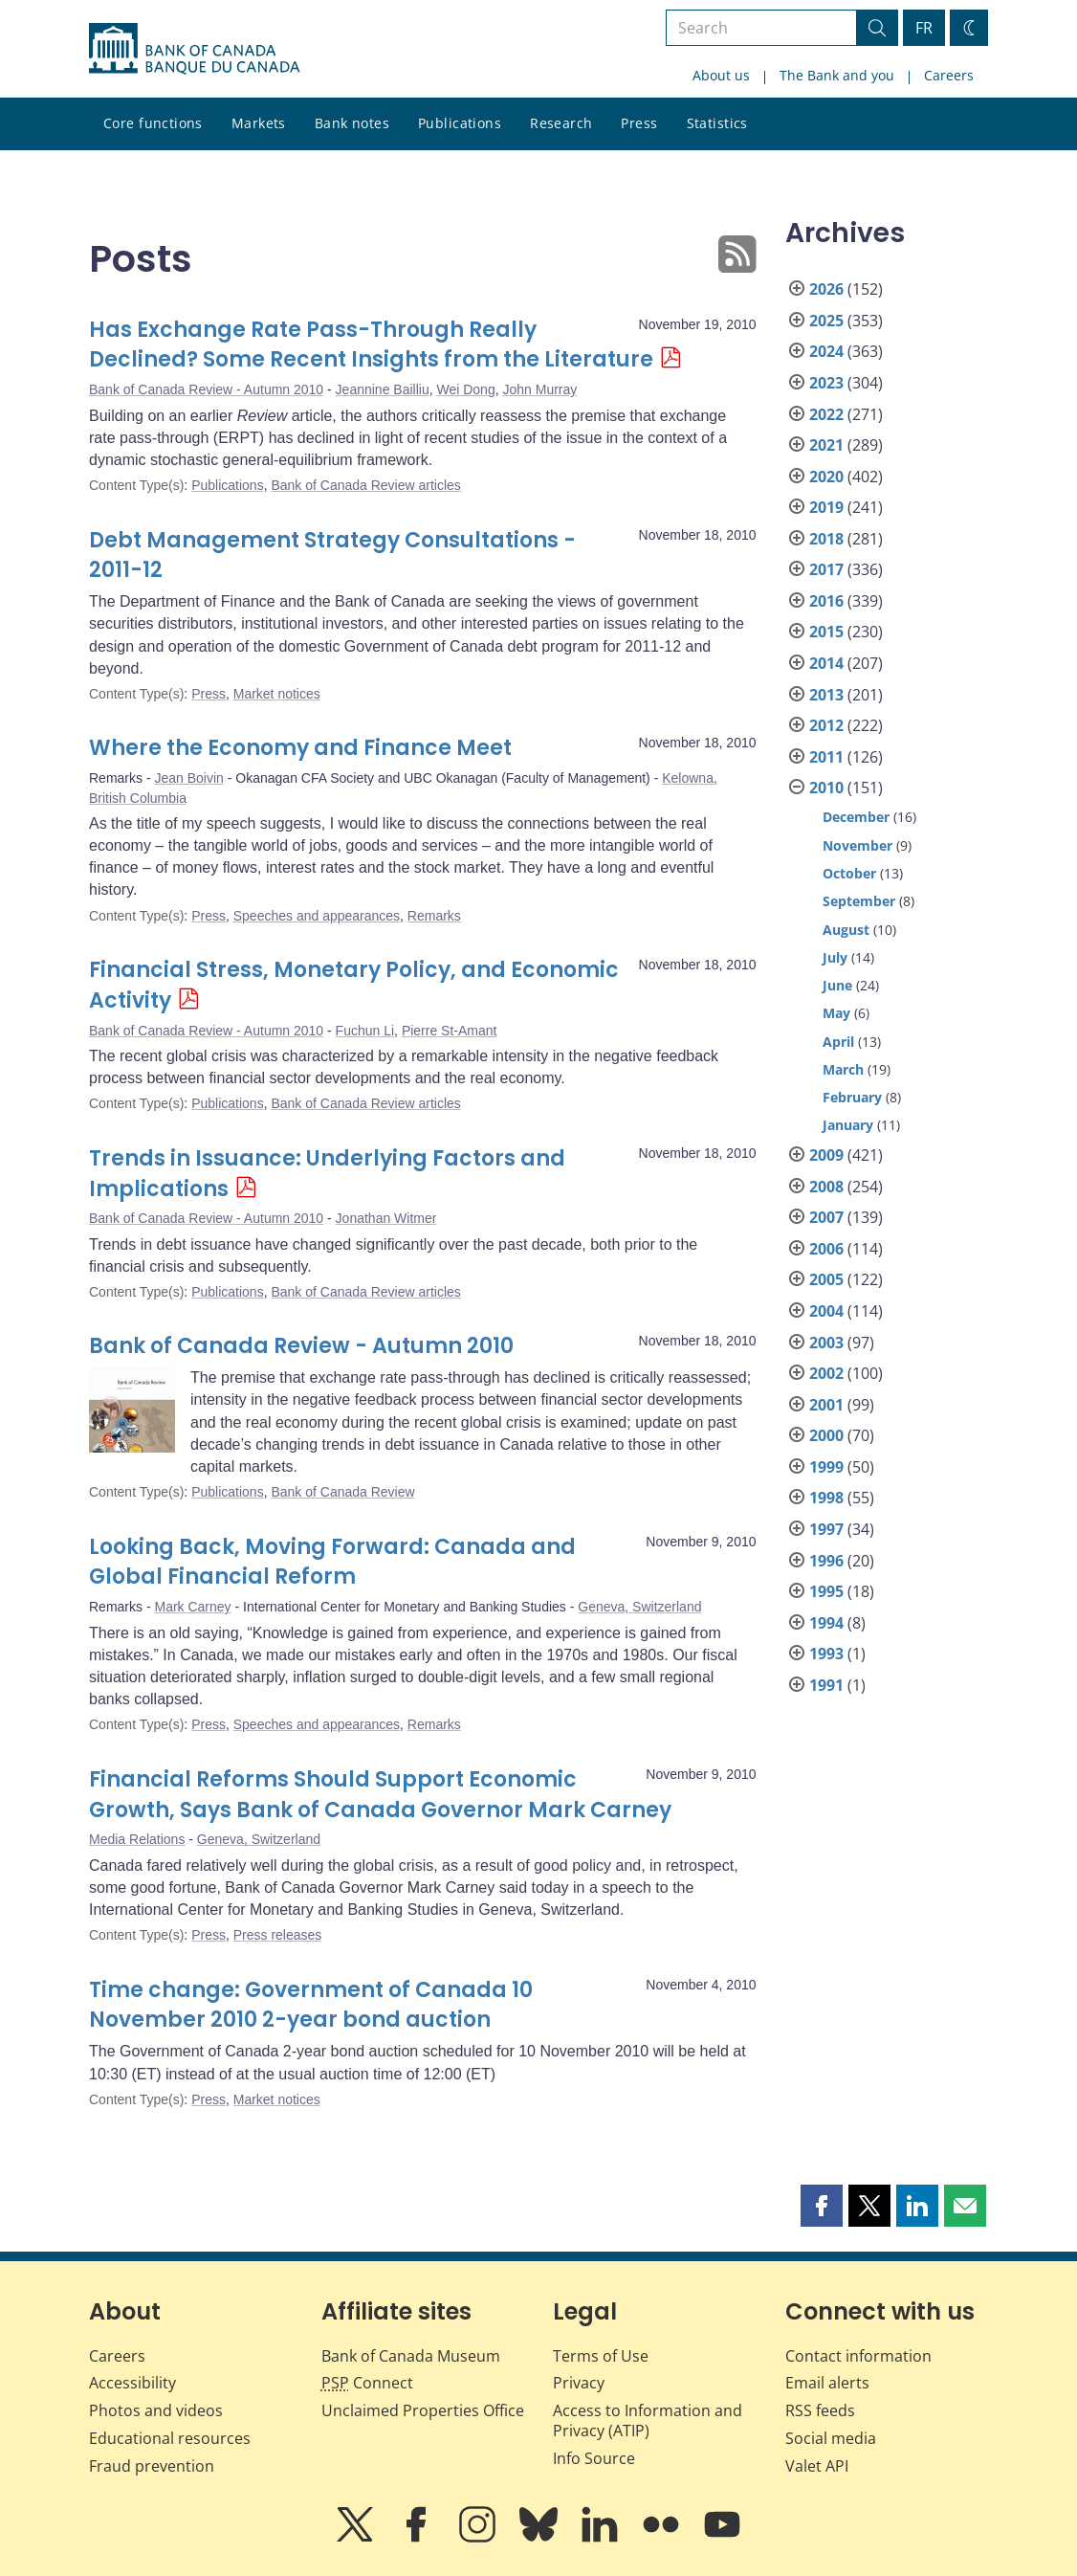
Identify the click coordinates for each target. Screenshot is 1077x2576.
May (836, 1013)
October (849, 873)
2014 (826, 663)
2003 (826, 1342)
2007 (826, 1217)
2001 (826, 1404)
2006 (826, 1248)
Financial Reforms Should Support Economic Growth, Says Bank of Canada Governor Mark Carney (380, 1795)
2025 (826, 320)
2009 (826, 1155)
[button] (822, 2206)
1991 (826, 1685)
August (846, 930)
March (843, 1069)
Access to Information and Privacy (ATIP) (647, 2420)
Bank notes (352, 123)
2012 (826, 725)
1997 (826, 1529)
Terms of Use (600, 2355)
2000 (826, 1435)
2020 (826, 476)
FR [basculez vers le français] (924, 27)
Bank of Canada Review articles (365, 485)
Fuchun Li (365, 1030)
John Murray (539, 389)
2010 (826, 787)
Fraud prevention (151, 2465)
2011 (826, 756)
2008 (826, 1186)
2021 (826, 444)
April (838, 1042)
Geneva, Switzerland (639, 1606)
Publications (459, 123)
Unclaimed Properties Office (422, 2410)
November (857, 845)
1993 (826, 1653)
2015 (826, 631)
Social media (830, 2438)
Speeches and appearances (316, 915)
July (835, 957)
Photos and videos (156, 2410)
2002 (826, 1373)
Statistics (717, 123)
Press (639, 123)
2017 (826, 569)
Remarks (434, 915)
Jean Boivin (188, 778)
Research (561, 123)
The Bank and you (837, 75)
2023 (826, 382)
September (859, 901)
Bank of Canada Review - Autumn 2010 (206, 389)
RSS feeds (820, 2410)
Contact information (858, 2355)
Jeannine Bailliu (382, 389)
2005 (826, 1279)
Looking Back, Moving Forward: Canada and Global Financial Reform (332, 1562)
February (852, 1097)
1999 (826, 1466)
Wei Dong (465, 389)
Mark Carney (192, 1606)
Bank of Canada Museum (410, 2355)
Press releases (277, 1935)
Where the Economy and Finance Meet (300, 748)
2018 (826, 538)
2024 (826, 351)
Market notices (276, 693)
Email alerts (827, 2382)
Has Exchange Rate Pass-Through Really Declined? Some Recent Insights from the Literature (371, 345)
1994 (826, 1622)
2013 (826, 694)
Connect (367, 2382)
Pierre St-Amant (449, 1030)
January (848, 1125)
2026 (826, 289)
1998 (826, 1497)
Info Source (594, 2458)
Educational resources (170, 2438)
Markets (258, 123)
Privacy (578, 2382)
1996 (826, 1560)
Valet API (816, 2465)
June (837, 985)
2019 (826, 507)
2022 (826, 414)
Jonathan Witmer (386, 1218)
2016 (826, 600)
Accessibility (132, 2382)
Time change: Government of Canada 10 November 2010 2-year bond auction (311, 2005)
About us (721, 75)
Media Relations (137, 1839)
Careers (949, 75)
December (856, 817)
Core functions (153, 123)
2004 (826, 1310)
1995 (826, 1591)
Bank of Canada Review (342, 1491)
